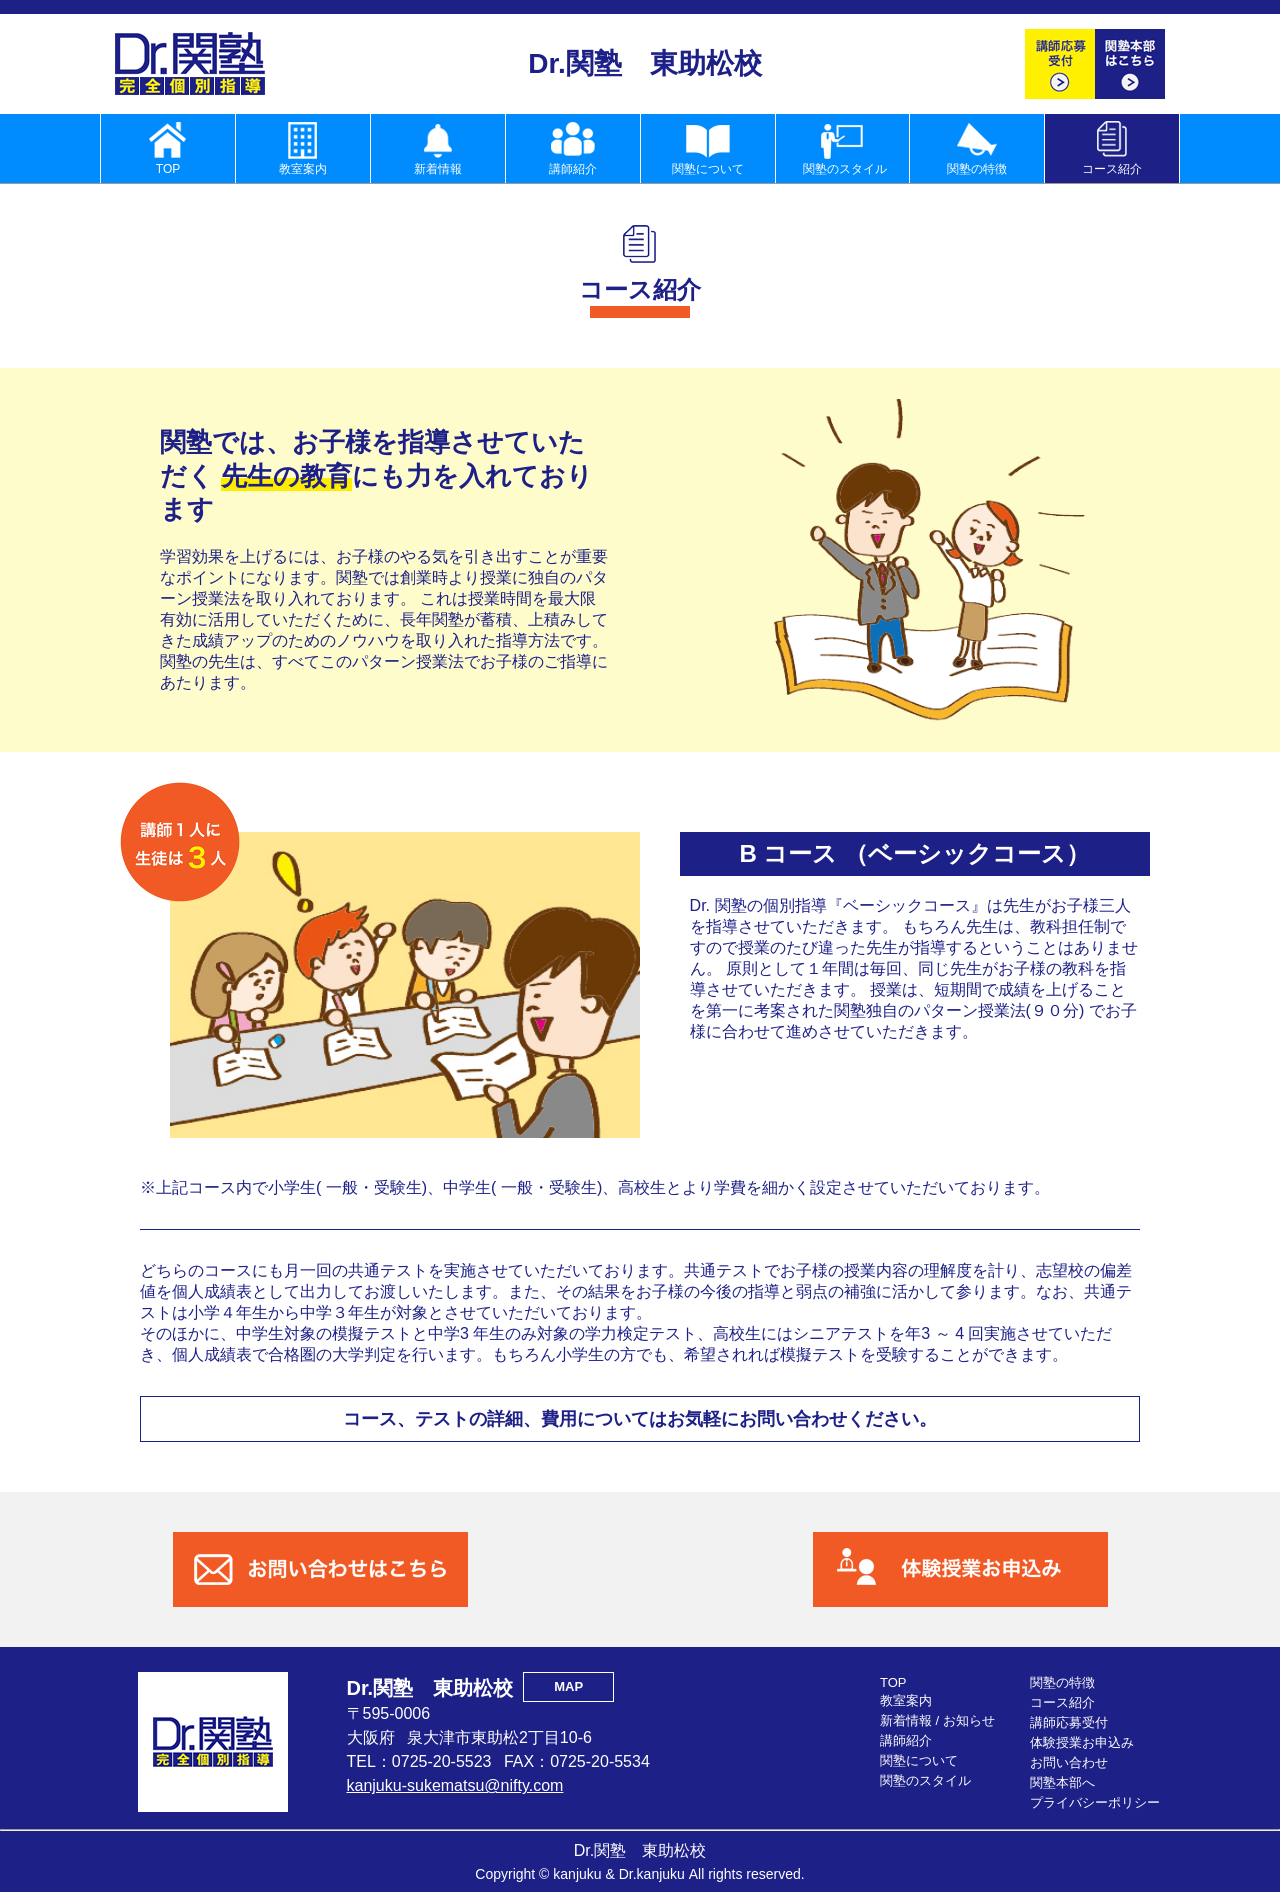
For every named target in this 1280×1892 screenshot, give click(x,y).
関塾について (919, 1760)
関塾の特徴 (1062, 1682)
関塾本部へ (1062, 1782)
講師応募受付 (1069, 1722)
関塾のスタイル (925, 1780)
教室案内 (906, 1700)
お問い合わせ (1069, 1762)
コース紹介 (1062, 1702)
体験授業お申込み (1082, 1742)
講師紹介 (906, 1740)
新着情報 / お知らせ (937, 1720)
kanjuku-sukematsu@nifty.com (455, 1785)
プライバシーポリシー (1095, 1802)
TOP (893, 1682)
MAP (568, 1686)
